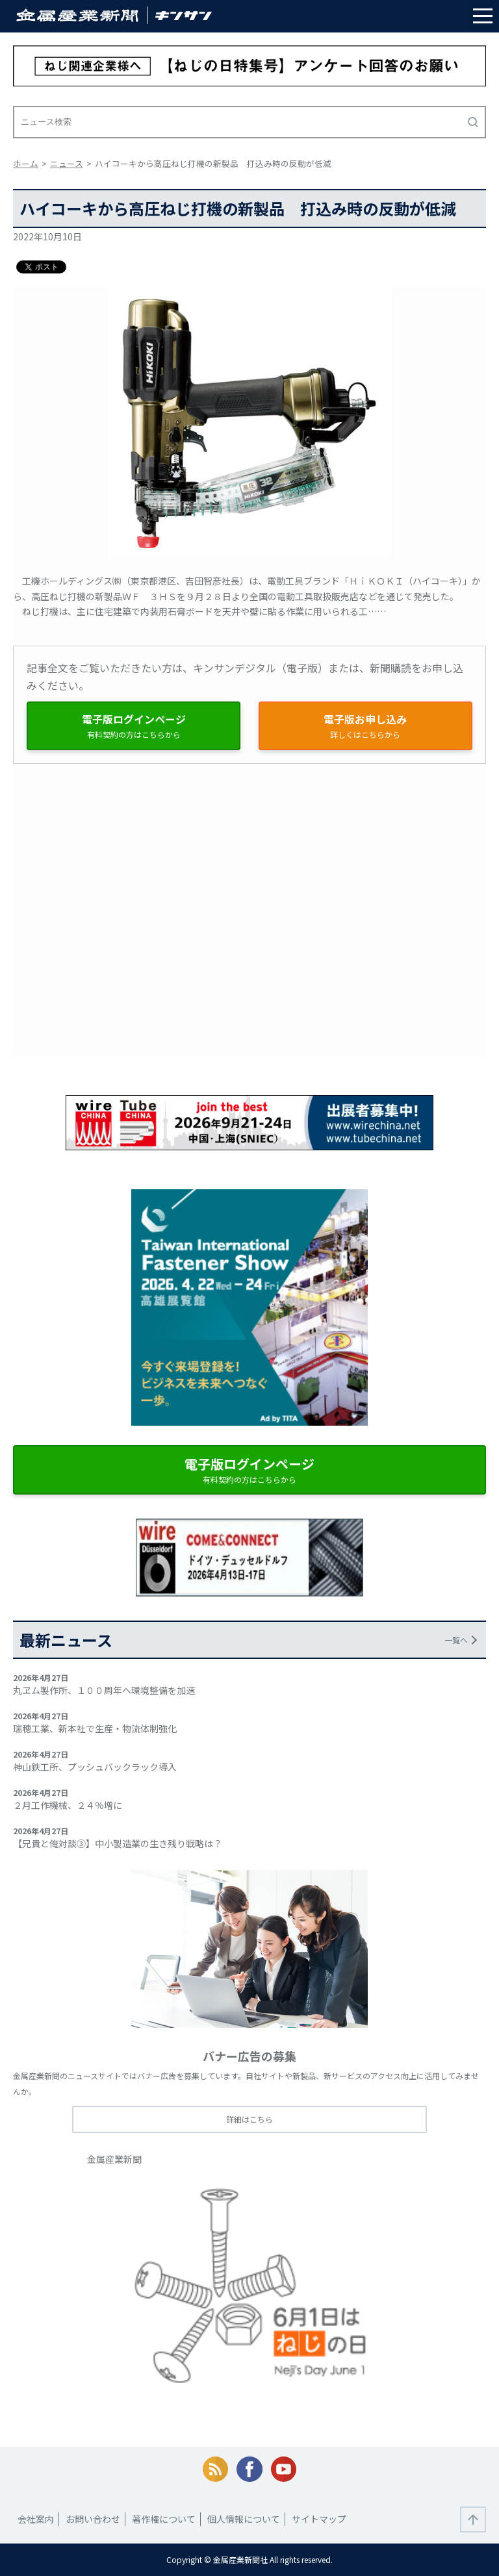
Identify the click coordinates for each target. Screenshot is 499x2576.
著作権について (164, 2518)
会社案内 (36, 2518)
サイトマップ (319, 2518)
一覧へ (456, 1639)
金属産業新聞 (114, 2159)
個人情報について (243, 2518)
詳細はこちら (249, 2119)
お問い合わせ (93, 2518)
